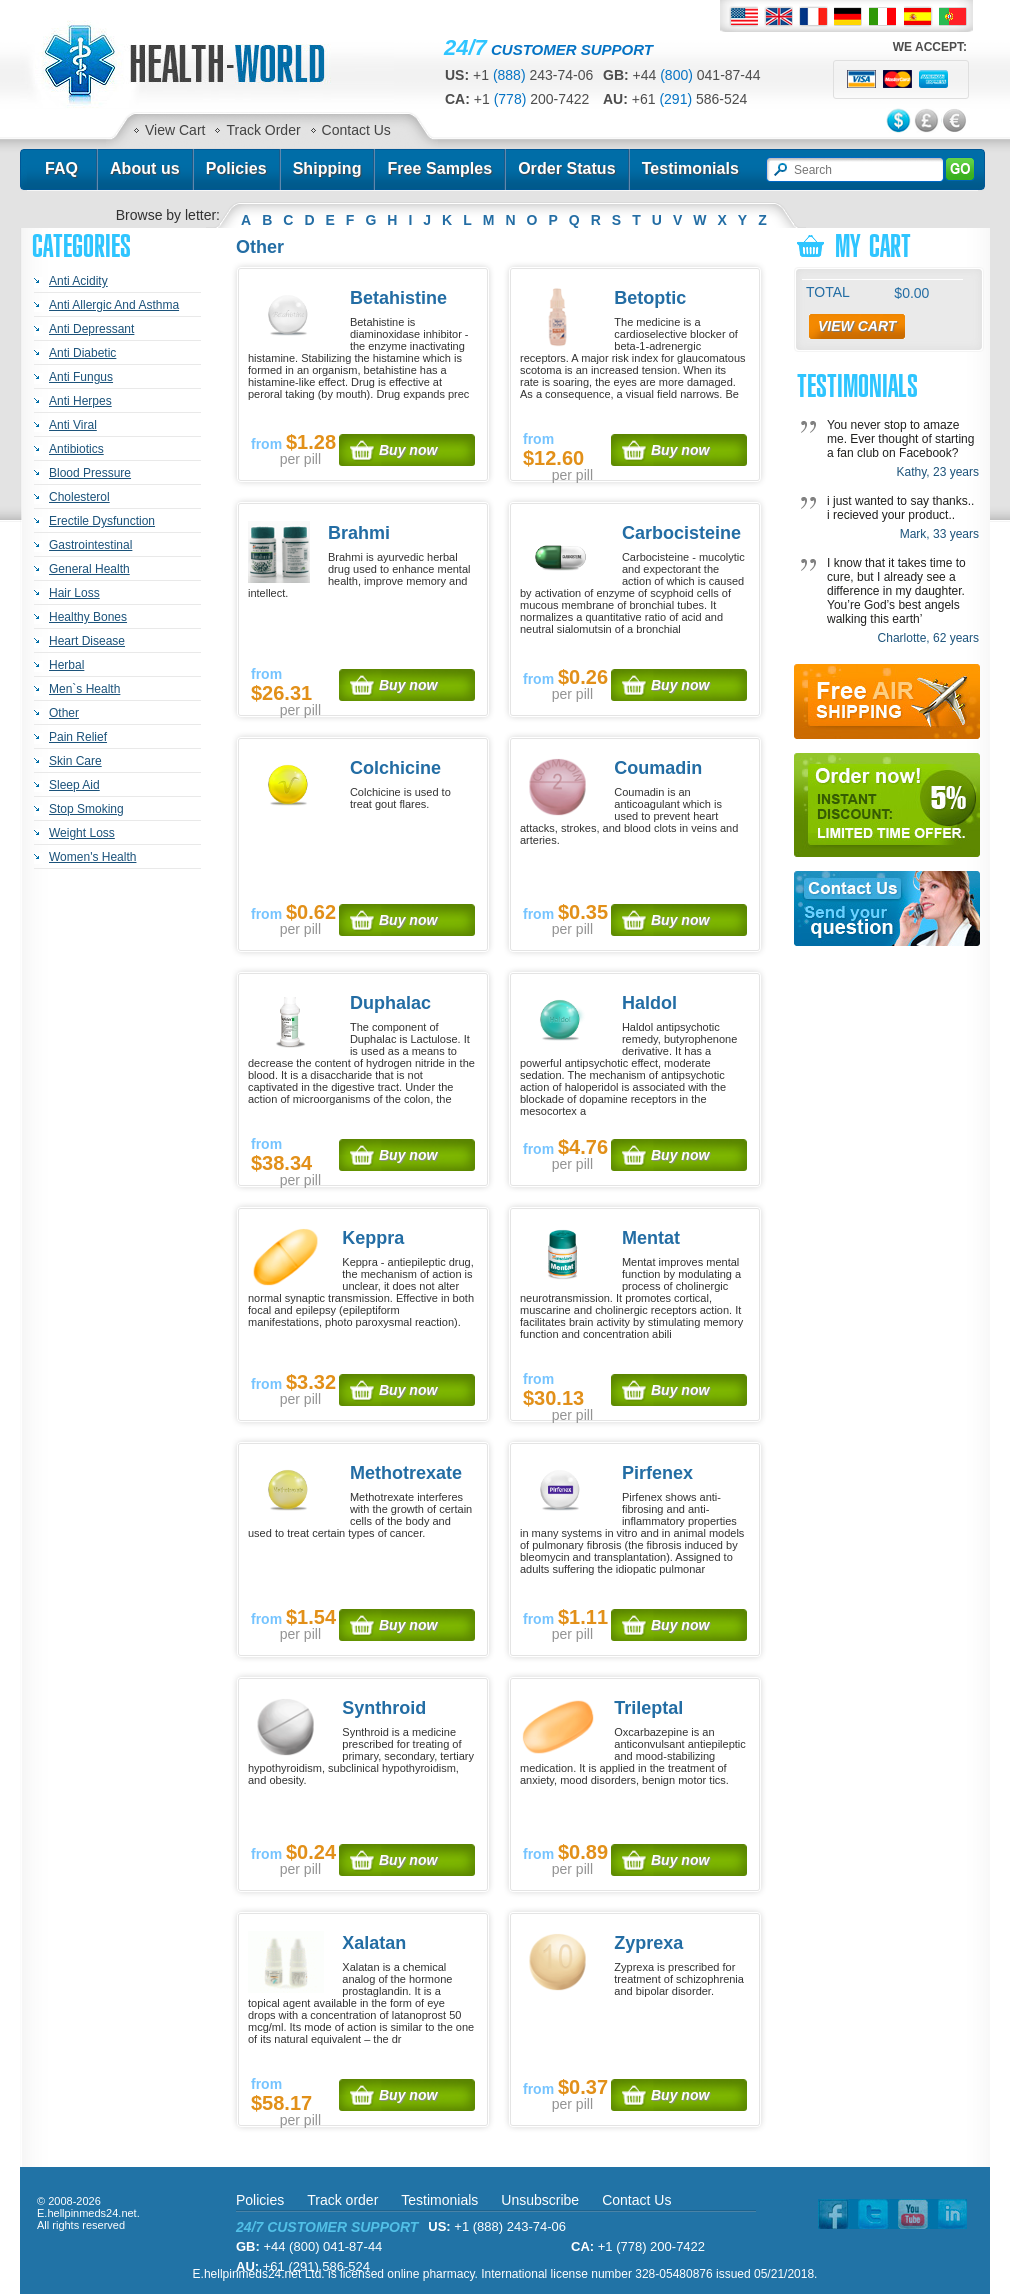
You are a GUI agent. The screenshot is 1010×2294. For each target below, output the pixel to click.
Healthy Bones (88, 617)
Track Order (263, 130)
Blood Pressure (90, 473)
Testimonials (690, 168)
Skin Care (75, 761)
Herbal (66, 665)
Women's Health (92, 857)
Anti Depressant (91, 329)
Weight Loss (82, 833)
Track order (342, 2200)
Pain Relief (78, 737)
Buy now (408, 450)
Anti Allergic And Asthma (114, 305)
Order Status (567, 168)
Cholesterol (79, 497)
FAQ (61, 168)
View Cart (175, 130)
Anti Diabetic (82, 353)
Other (64, 713)
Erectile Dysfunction (102, 521)
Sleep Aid (74, 785)
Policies (236, 168)
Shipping (327, 168)
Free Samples (439, 168)
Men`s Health (84, 689)
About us (145, 168)
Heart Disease (87, 641)
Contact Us (356, 130)
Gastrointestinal (90, 545)
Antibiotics (76, 449)
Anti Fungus (81, 377)
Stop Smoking (86, 809)
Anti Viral (73, 425)
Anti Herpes (80, 401)
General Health (89, 569)
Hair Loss (74, 593)
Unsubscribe (540, 2200)
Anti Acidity (78, 281)
